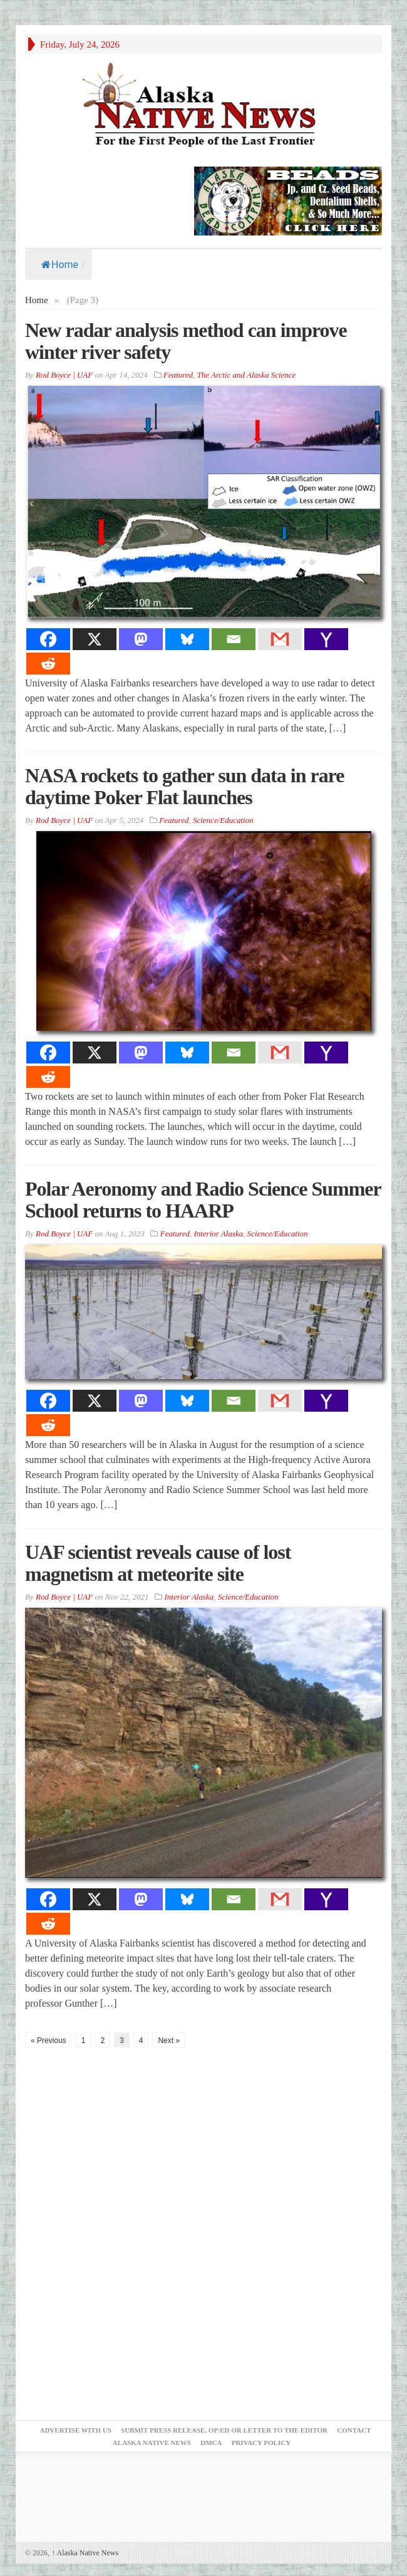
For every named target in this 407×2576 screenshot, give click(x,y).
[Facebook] (48, 639)
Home (59, 265)
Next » (169, 2040)
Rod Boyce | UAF (64, 375)
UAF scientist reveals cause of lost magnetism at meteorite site (158, 1563)
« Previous (48, 2040)
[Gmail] (280, 639)
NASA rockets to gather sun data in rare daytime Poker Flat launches (184, 786)
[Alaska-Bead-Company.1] (288, 200)
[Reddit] (48, 664)
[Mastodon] (141, 639)
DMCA (211, 2442)
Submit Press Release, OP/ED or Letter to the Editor (224, 2430)
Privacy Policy (261, 2442)
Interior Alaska (218, 1233)
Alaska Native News (84, 2552)
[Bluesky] (187, 639)
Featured (178, 375)
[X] (94, 639)
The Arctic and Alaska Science (246, 375)
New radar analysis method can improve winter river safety (186, 341)
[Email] (233, 639)
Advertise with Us (75, 2430)
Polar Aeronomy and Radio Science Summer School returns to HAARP (203, 1199)
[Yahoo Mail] (326, 639)
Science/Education (223, 820)
